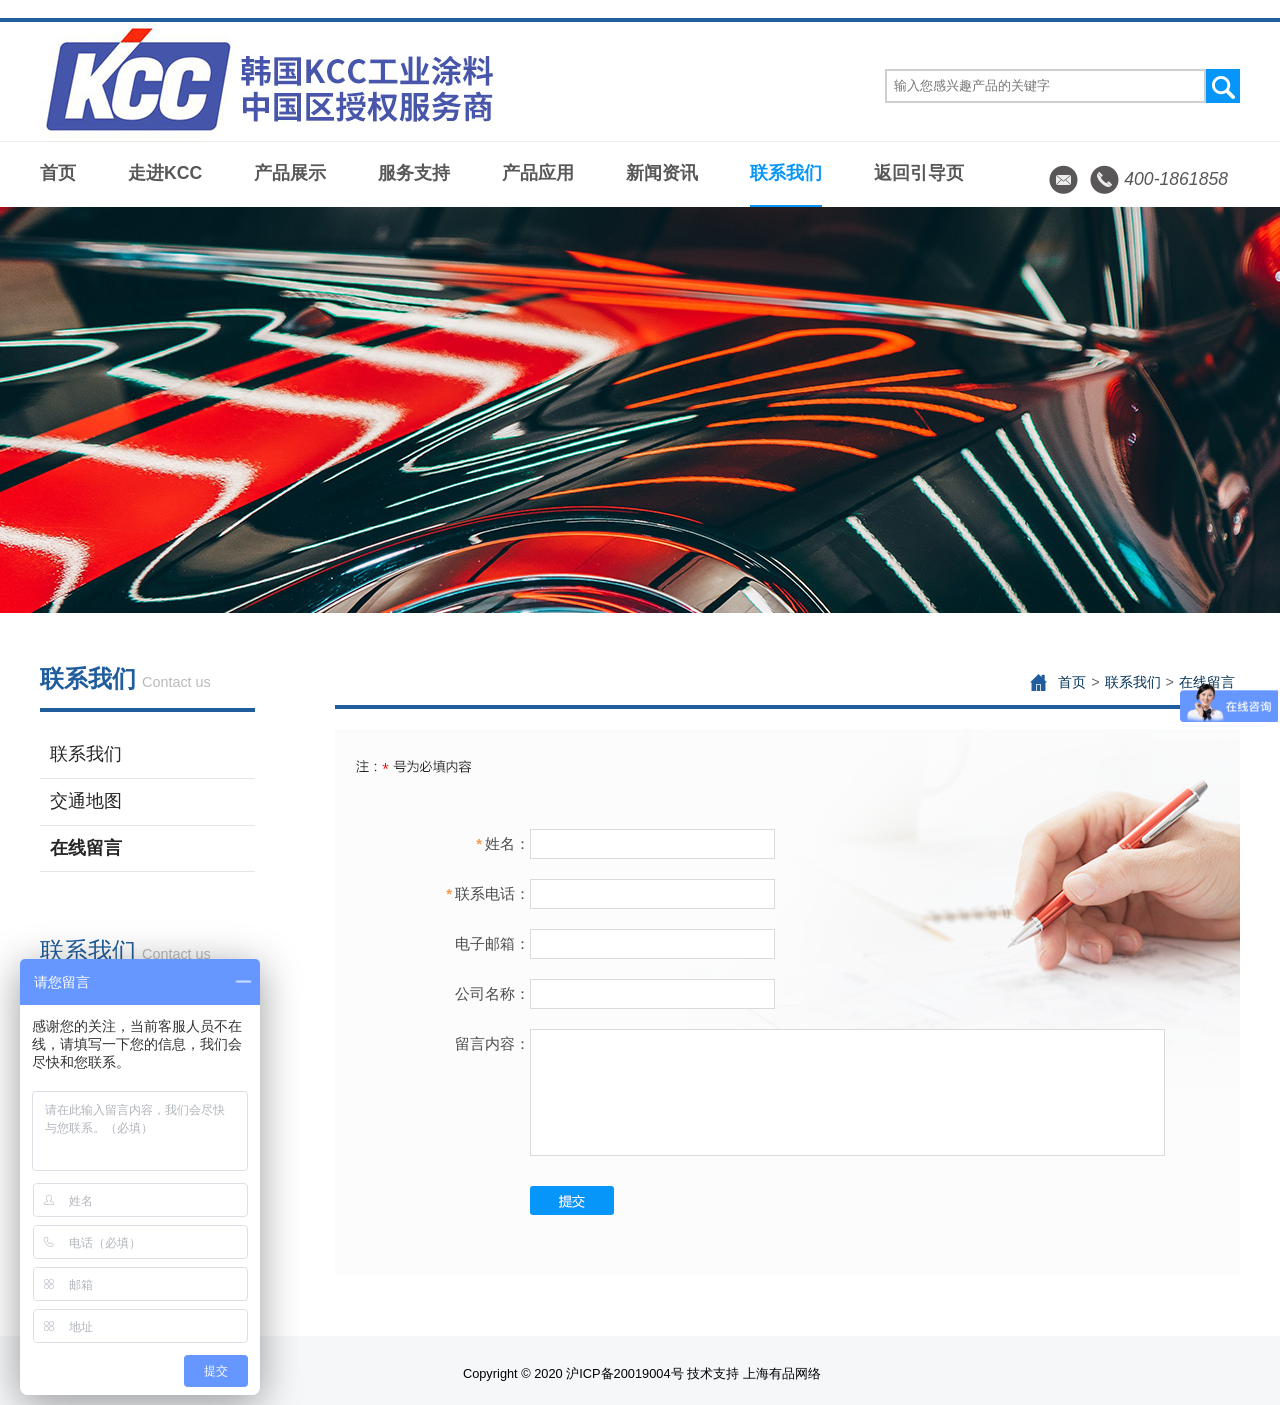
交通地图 (86, 801)
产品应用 (538, 173)
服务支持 (414, 173)
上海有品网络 (782, 1373)
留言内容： (492, 1043)
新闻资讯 (662, 173)
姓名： (503, 843)
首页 (58, 173)
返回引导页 (919, 173)
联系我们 (786, 173)
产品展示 (290, 173)
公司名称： (492, 993)
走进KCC (165, 173)
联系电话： (488, 893)
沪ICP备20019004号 (624, 1373)
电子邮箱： (492, 943)
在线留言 (86, 848)
